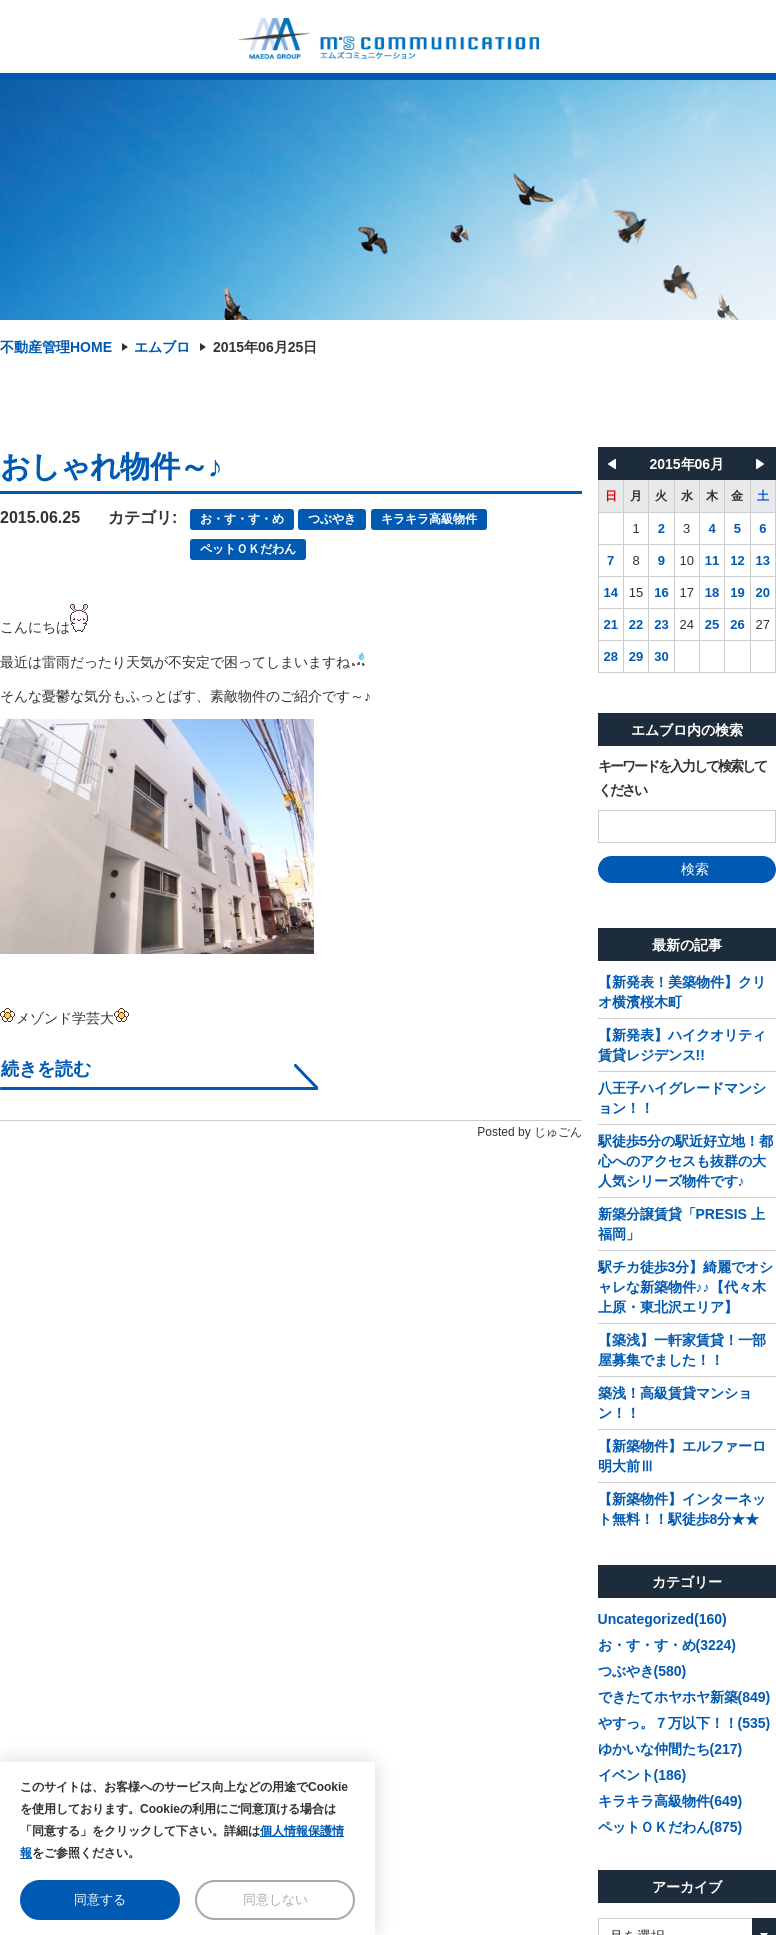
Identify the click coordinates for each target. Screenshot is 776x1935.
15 (636, 592)
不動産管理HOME (56, 347)
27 (763, 624)
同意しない (275, 1899)
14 (610, 592)
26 (737, 624)
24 (687, 624)
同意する (100, 1899)
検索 (686, 869)
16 (661, 592)
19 (737, 592)
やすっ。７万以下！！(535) (684, 1723)
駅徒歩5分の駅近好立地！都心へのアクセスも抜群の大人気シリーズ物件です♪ (686, 1161)
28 (610, 656)
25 (712, 624)
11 (712, 560)
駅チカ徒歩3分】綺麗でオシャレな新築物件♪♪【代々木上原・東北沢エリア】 (686, 1287)
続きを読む (46, 1069)
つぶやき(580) (642, 1671)
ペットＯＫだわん (248, 549)
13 (763, 560)
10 (687, 560)
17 (687, 592)
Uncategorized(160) (662, 1619)
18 (712, 592)
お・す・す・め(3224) (667, 1645)
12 (737, 560)
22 (636, 624)
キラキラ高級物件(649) (670, 1801)
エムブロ (162, 347)
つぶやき (332, 519)
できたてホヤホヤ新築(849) (684, 1697)
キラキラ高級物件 (429, 519)
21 (610, 624)
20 (763, 592)
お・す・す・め (242, 519)
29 (636, 656)
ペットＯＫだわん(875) (670, 1827)
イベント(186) (642, 1775)
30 (661, 656)
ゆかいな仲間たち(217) (670, 1749)
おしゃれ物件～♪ (111, 466)
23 (661, 624)
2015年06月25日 (265, 347)
